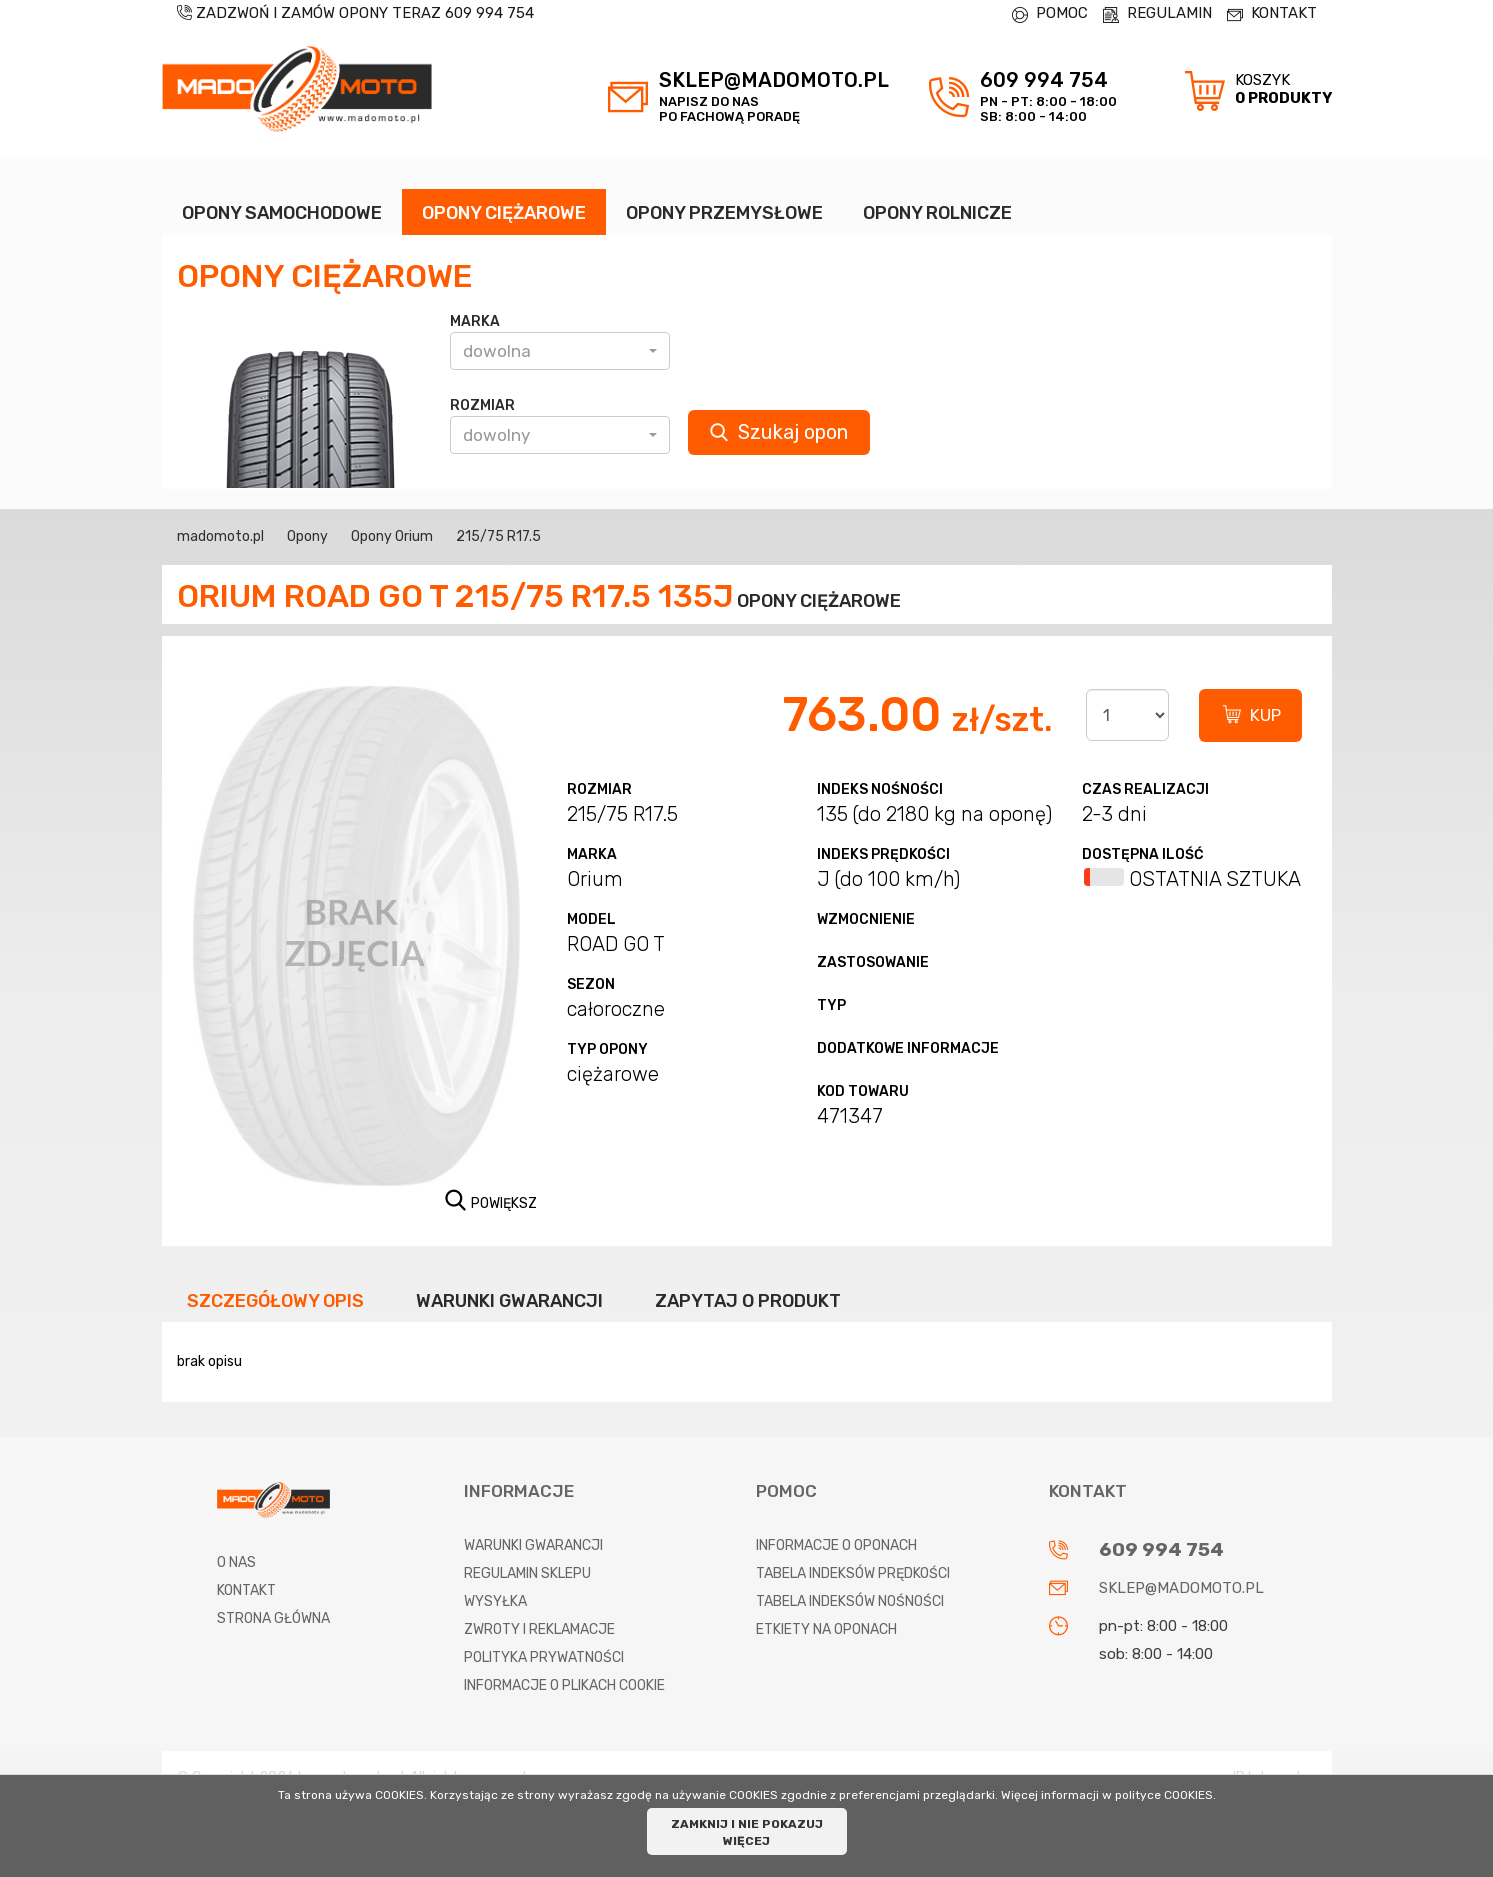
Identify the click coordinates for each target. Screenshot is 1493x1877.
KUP (1265, 715)
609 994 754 (489, 13)
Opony (307, 536)
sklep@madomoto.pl (1181, 1588)
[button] (560, 351)
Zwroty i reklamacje (539, 1629)
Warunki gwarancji (533, 1545)
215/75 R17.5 (498, 536)
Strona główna (273, 1618)
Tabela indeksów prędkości (853, 1573)
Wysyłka (495, 1601)
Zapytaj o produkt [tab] (748, 1301)
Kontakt (246, 1590)
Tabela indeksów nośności (850, 1601)
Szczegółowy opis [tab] (275, 1301)
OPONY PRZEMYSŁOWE (724, 213)
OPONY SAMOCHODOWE (282, 213)
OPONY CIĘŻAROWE (504, 213)
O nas (236, 1562)
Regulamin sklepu (527, 1573)
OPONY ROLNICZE (937, 213)
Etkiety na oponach (826, 1629)
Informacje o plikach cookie (564, 1685)
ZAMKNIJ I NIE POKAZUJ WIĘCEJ (747, 1832)
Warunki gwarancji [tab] (509, 1301)
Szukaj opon (779, 432)
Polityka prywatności (544, 1657)
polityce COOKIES (1164, 1795)
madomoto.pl (220, 536)
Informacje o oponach (836, 1545)
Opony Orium (392, 536)
